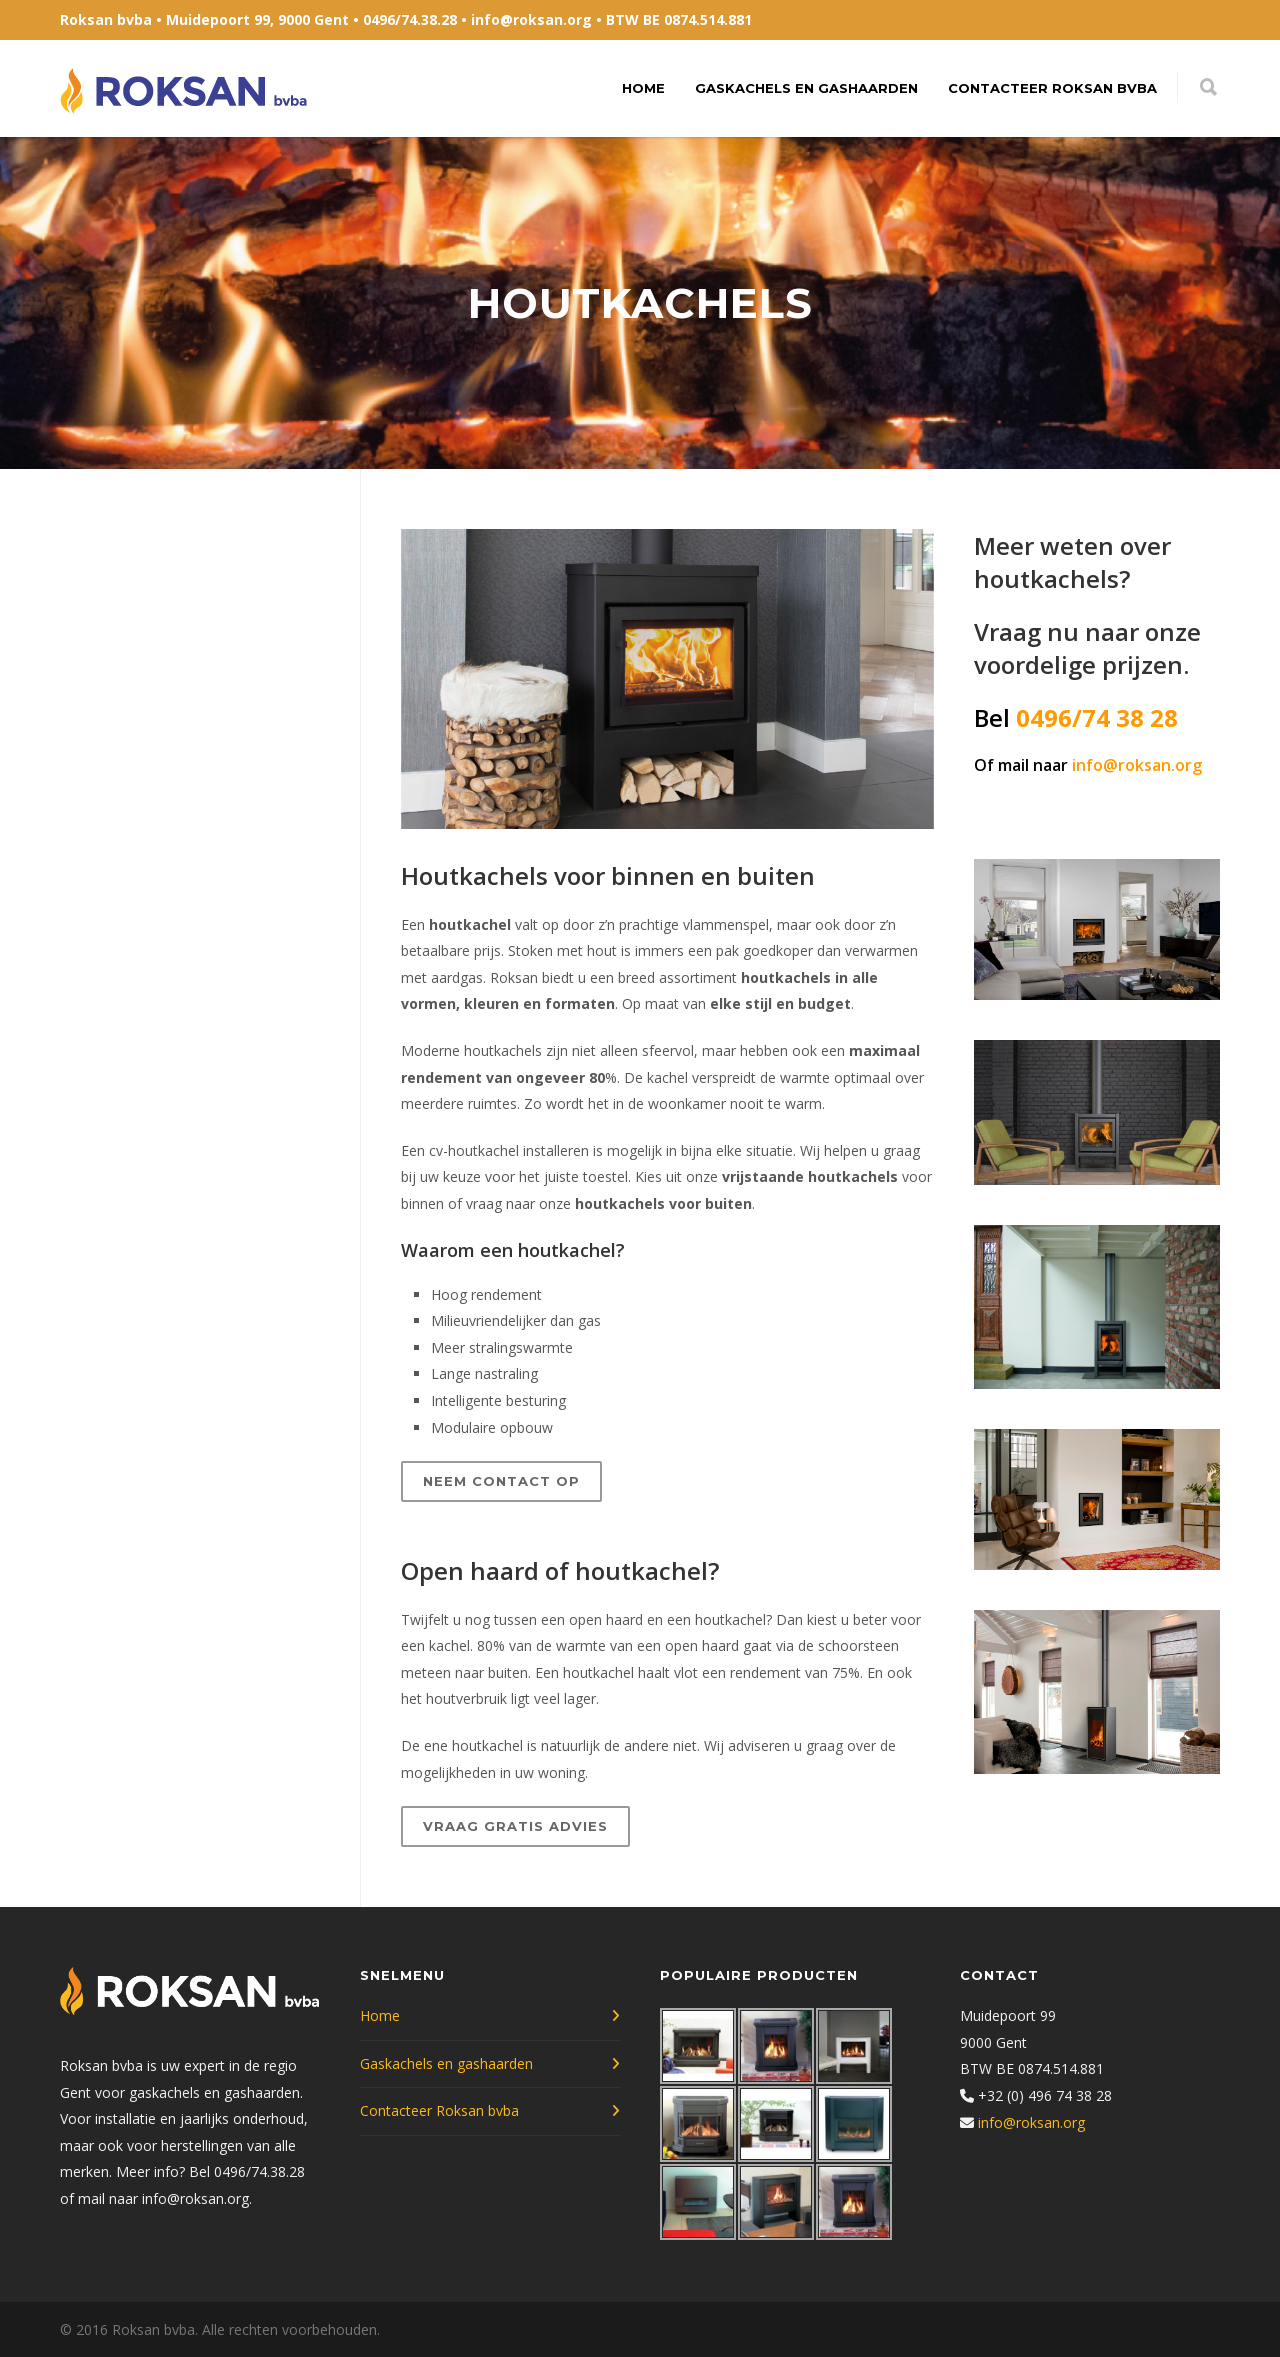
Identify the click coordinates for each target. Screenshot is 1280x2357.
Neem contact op (501, 1481)
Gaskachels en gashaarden (806, 88)
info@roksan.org (531, 19)
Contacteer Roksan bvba (1052, 88)
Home (643, 88)
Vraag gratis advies (515, 1826)
